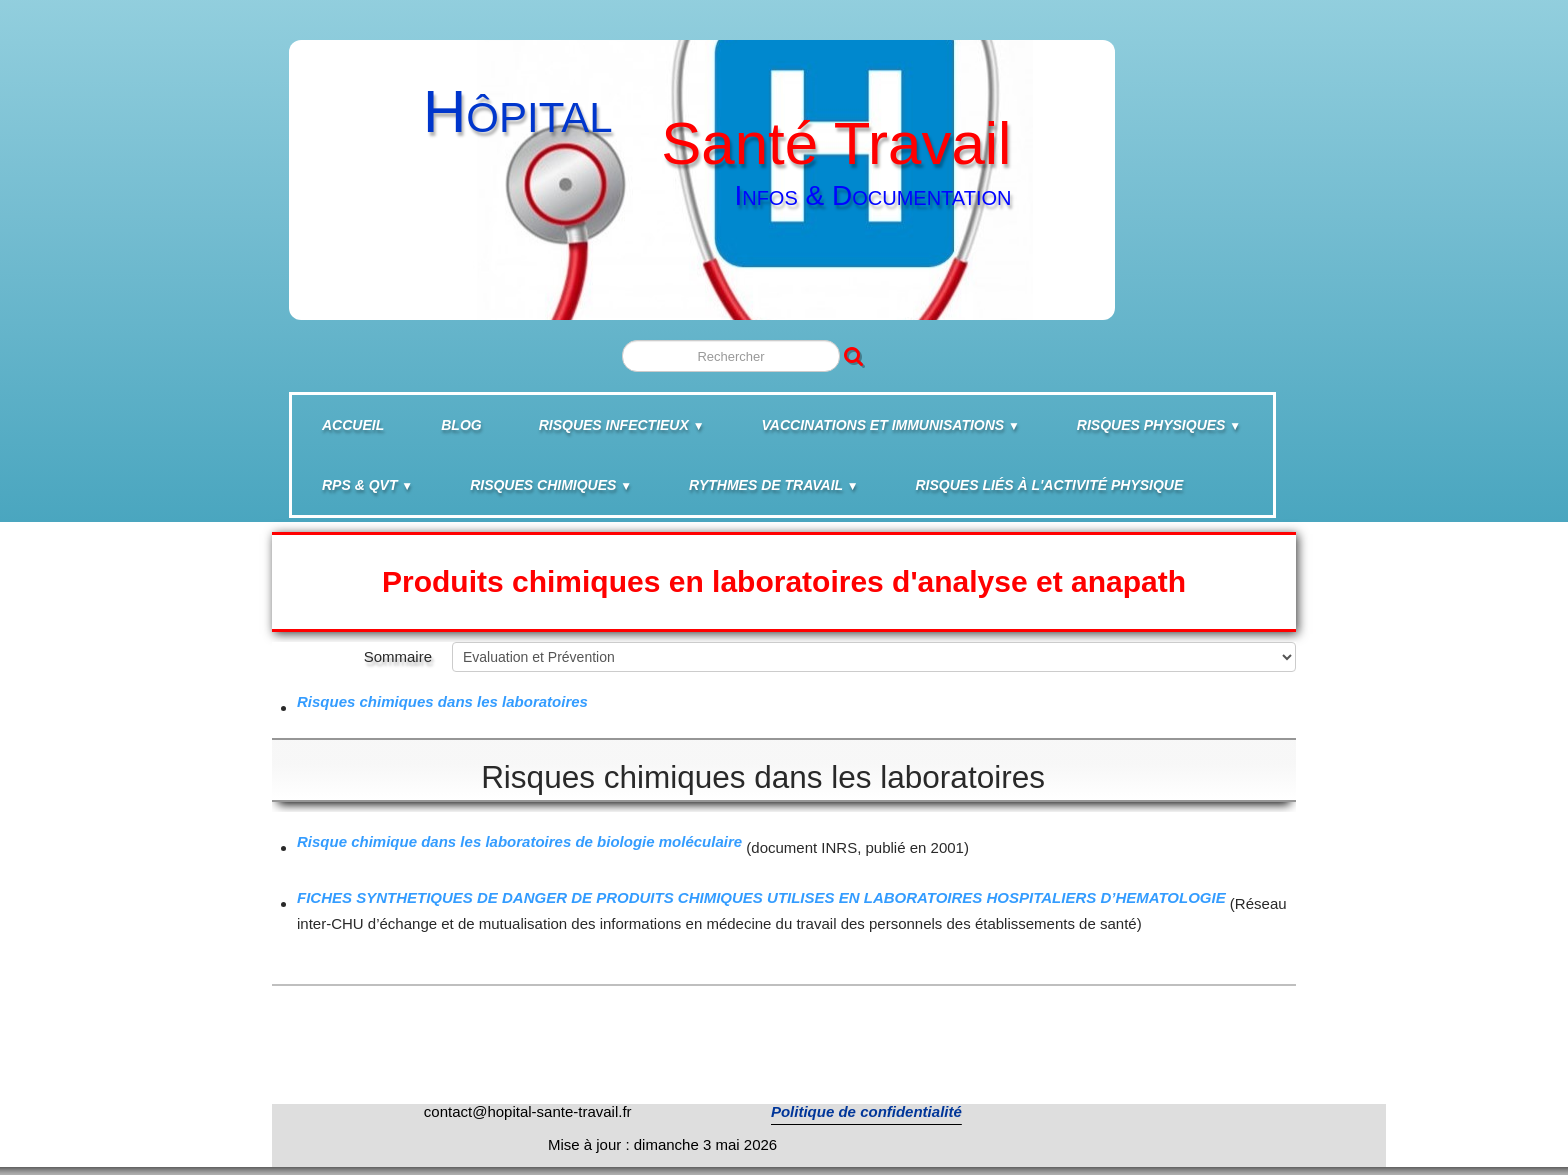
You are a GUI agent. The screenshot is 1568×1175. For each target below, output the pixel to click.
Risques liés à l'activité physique (1050, 485)
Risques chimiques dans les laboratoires (442, 701)
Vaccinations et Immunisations (891, 425)
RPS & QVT (367, 485)
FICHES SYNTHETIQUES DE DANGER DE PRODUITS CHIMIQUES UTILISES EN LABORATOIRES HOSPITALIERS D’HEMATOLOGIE (761, 897)
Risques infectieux (622, 425)
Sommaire (398, 656)
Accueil (353, 425)
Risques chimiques (551, 485)
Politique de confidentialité (866, 1111)
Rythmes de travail (773, 485)
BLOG (461, 425)
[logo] (699, 170)
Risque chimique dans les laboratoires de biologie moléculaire (519, 841)
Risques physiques (1159, 425)
